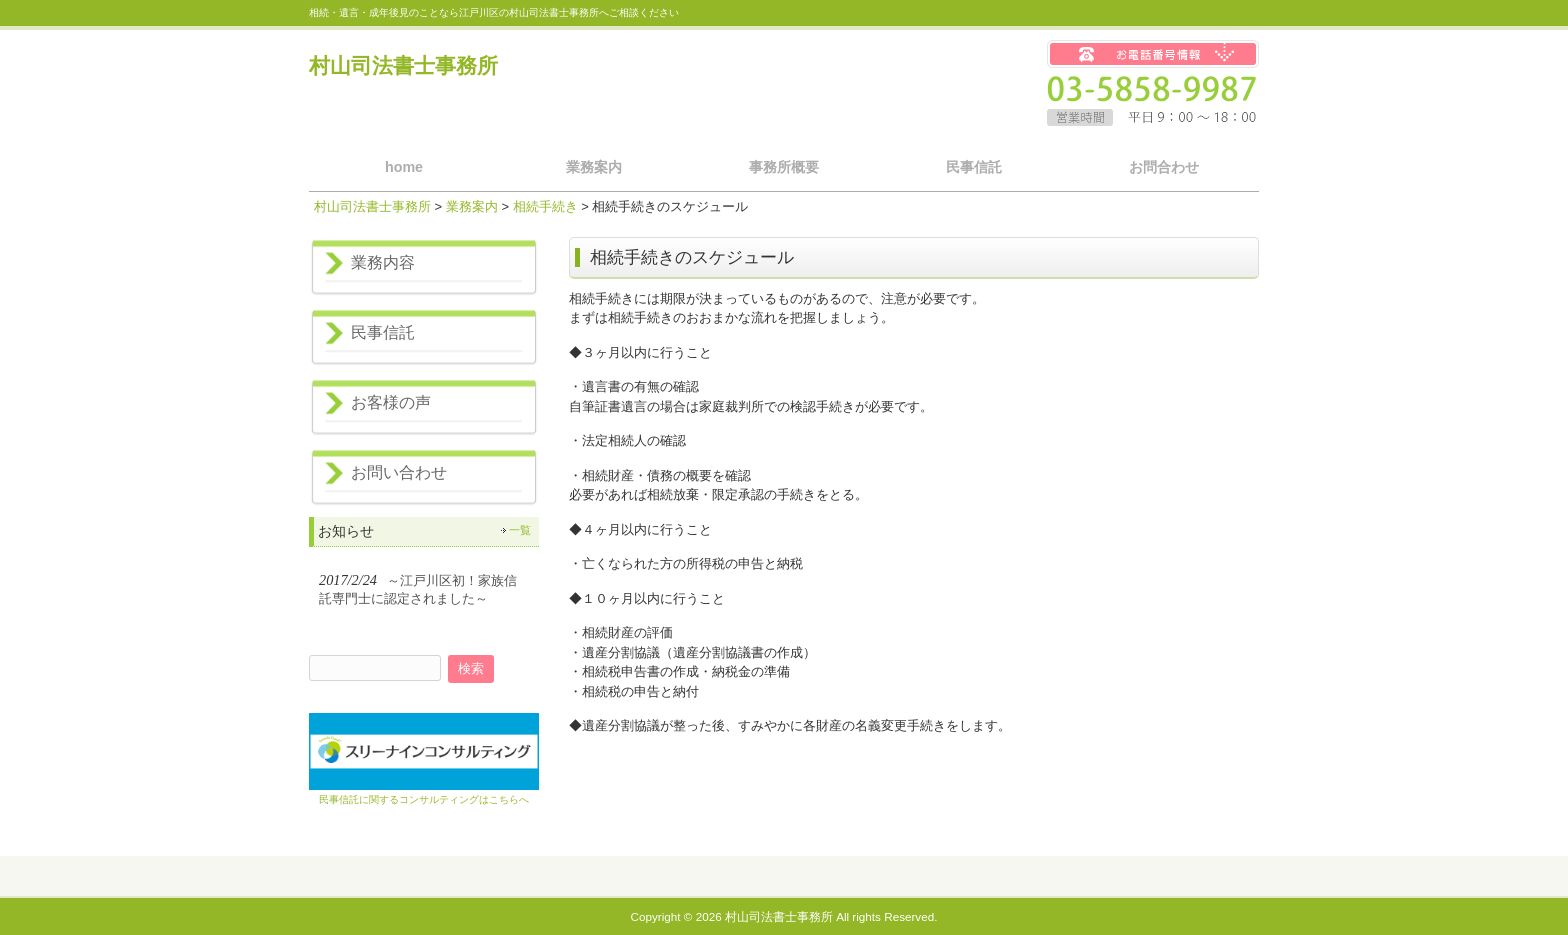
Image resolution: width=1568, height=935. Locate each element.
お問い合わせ (399, 472)
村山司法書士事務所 (403, 65)
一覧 (520, 530)
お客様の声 (391, 402)
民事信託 (974, 167)
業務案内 (594, 167)
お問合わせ (1164, 167)
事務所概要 (784, 167)
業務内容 (383, 262)
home (404, 167)
